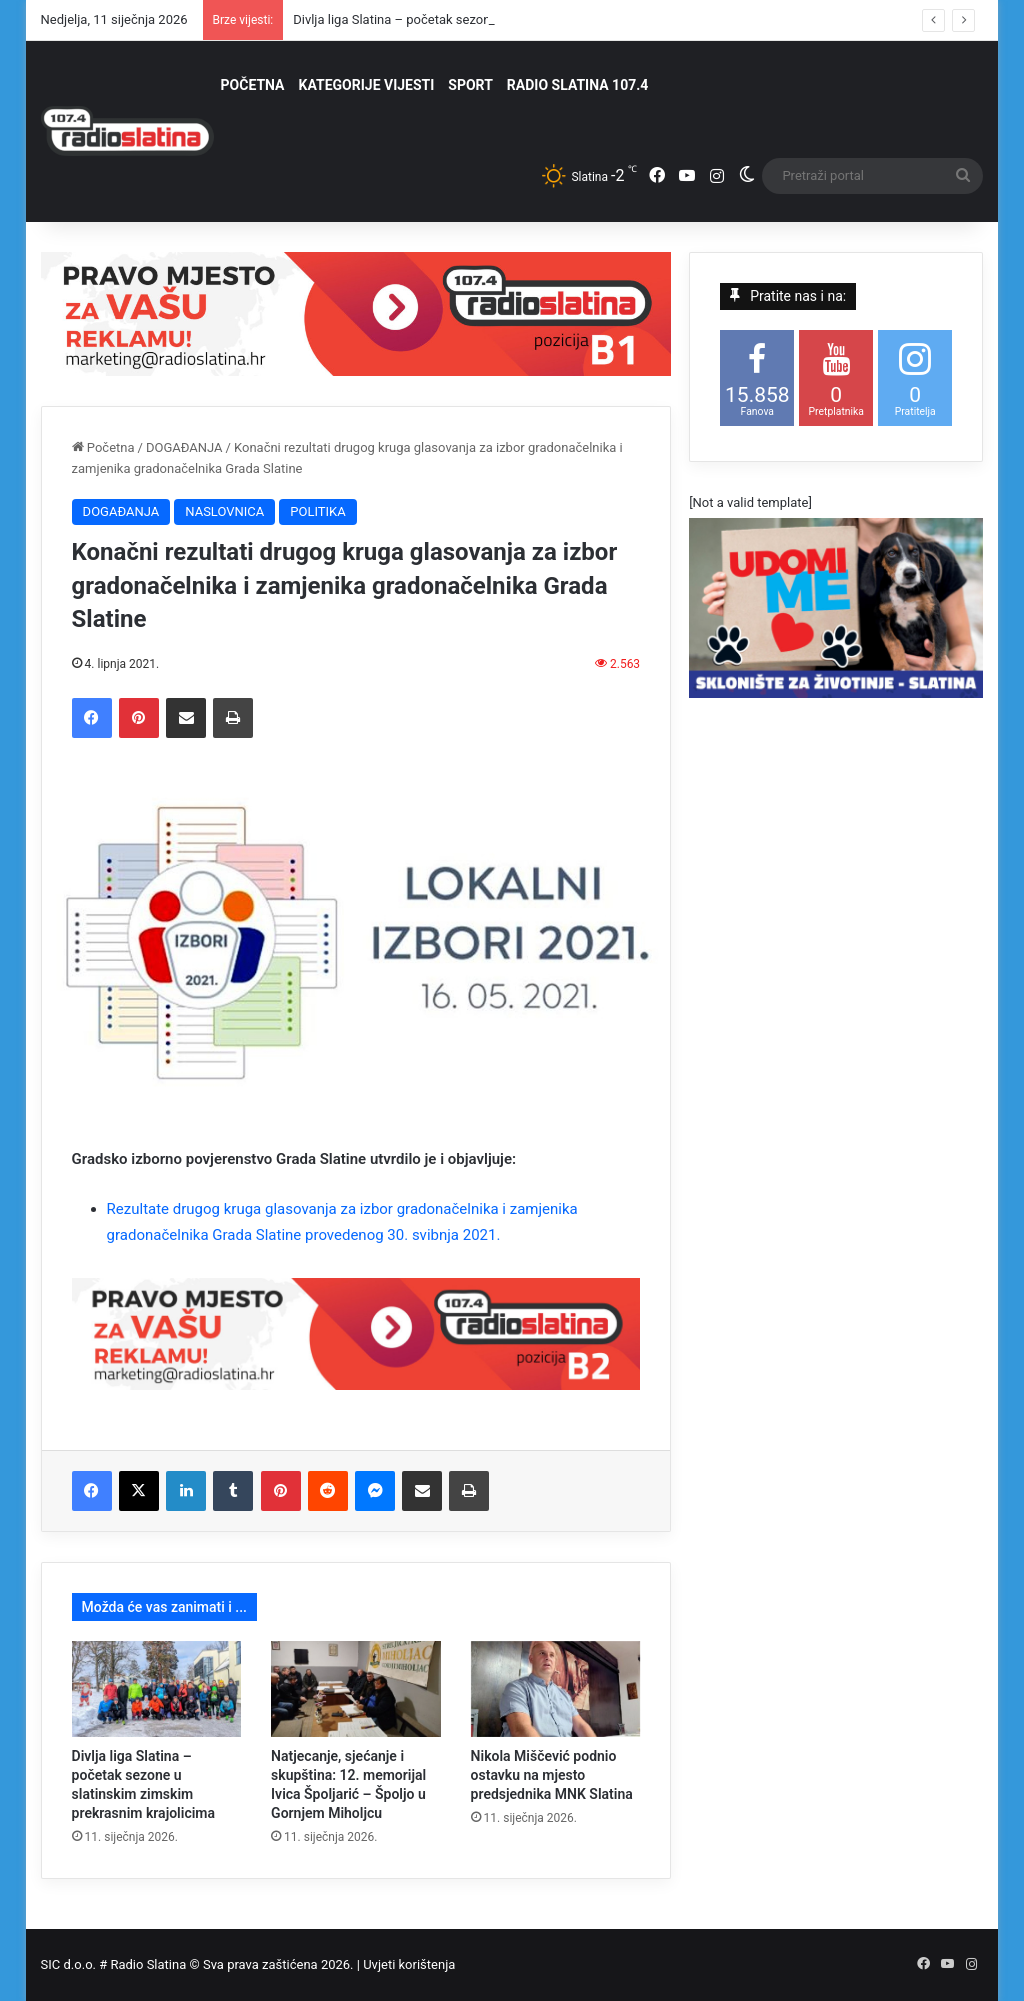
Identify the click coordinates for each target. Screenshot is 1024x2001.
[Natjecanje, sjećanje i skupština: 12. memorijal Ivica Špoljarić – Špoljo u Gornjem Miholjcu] (356, 1689)
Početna (103, 447)
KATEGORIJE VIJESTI (367, 85)
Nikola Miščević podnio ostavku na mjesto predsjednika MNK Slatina (552, 1775)
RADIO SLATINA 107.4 (577, 85)
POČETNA (253, 85)
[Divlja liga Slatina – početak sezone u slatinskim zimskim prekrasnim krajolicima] (157, 1689)
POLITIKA (317, 511)
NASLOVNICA (224, 511)
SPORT (470, 85)
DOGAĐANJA (184, 447)
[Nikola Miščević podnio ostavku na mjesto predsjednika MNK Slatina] (556, 1689)
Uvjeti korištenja (409, 1964)
